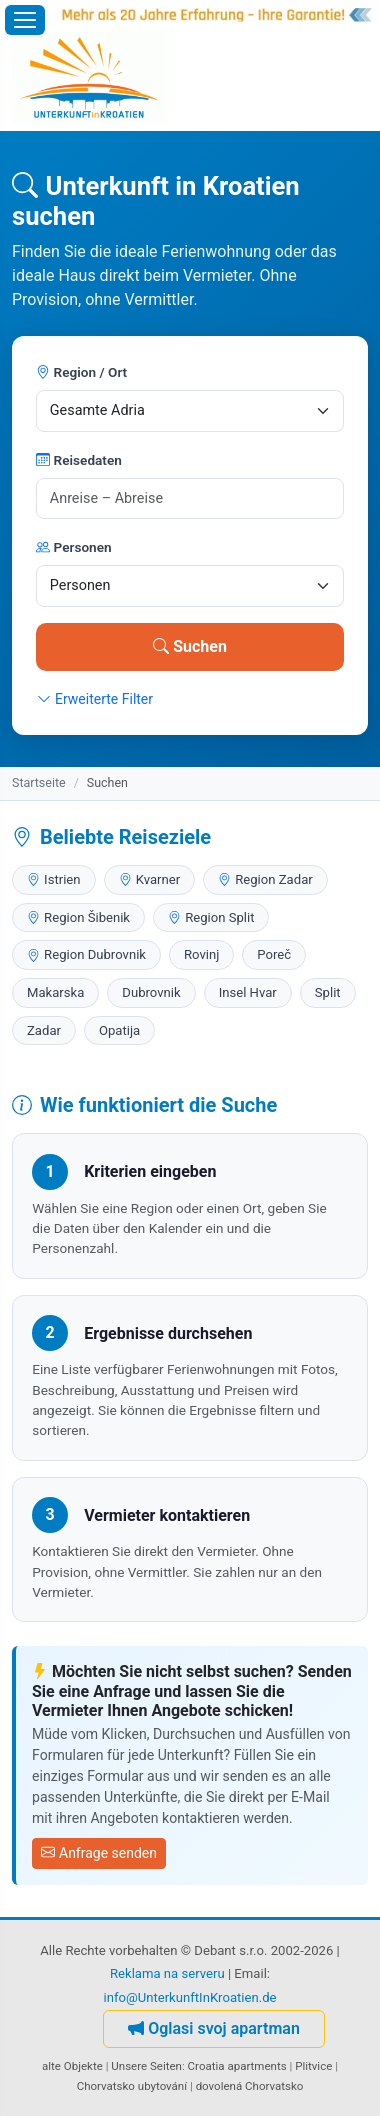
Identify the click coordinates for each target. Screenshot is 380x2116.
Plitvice (313, 2066)
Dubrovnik (151, 992)
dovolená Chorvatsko (250, 2086)
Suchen (190, 646)
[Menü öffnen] (25, 20)
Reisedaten (79, 460)
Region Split (211, 917)
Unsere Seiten (146, 2066)
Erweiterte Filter (95, 699)
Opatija (119, 1030)
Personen (74, 547)
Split (328, 992)
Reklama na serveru (167, 1973)
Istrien (54, 879)
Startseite (39, 782)
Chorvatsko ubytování (132, 2086)
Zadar (44, 1030)
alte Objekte (72, 2066)
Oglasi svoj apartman (214, 2028)
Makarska (55, 992)
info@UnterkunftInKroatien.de (189, 1997)
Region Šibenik (78, 917)
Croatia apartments (237, 2066)
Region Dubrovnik (86, 954)
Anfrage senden (99, 1853)
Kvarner (150, 879)
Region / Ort (81, 372)
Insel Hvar (248, 992)
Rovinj (201, 954)
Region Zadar (265, 879)
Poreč (274, 954)
